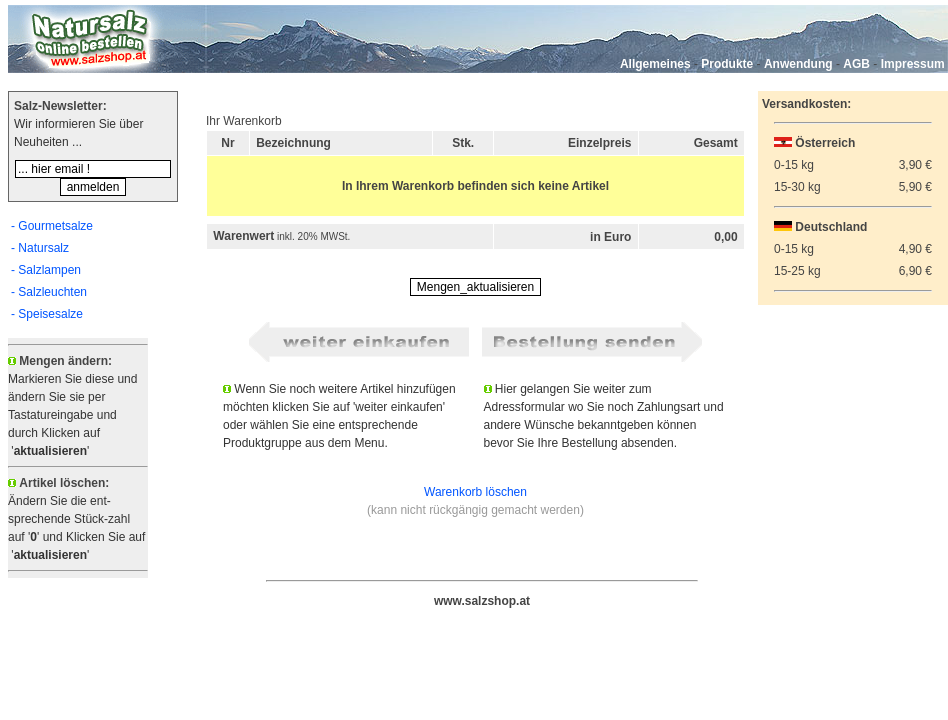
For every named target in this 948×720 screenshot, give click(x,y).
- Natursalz (40, 248)
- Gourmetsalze (52, 226)
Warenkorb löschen (475, 492)
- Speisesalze (47, 314)
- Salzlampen (46, 270)
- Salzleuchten (49, 292)
